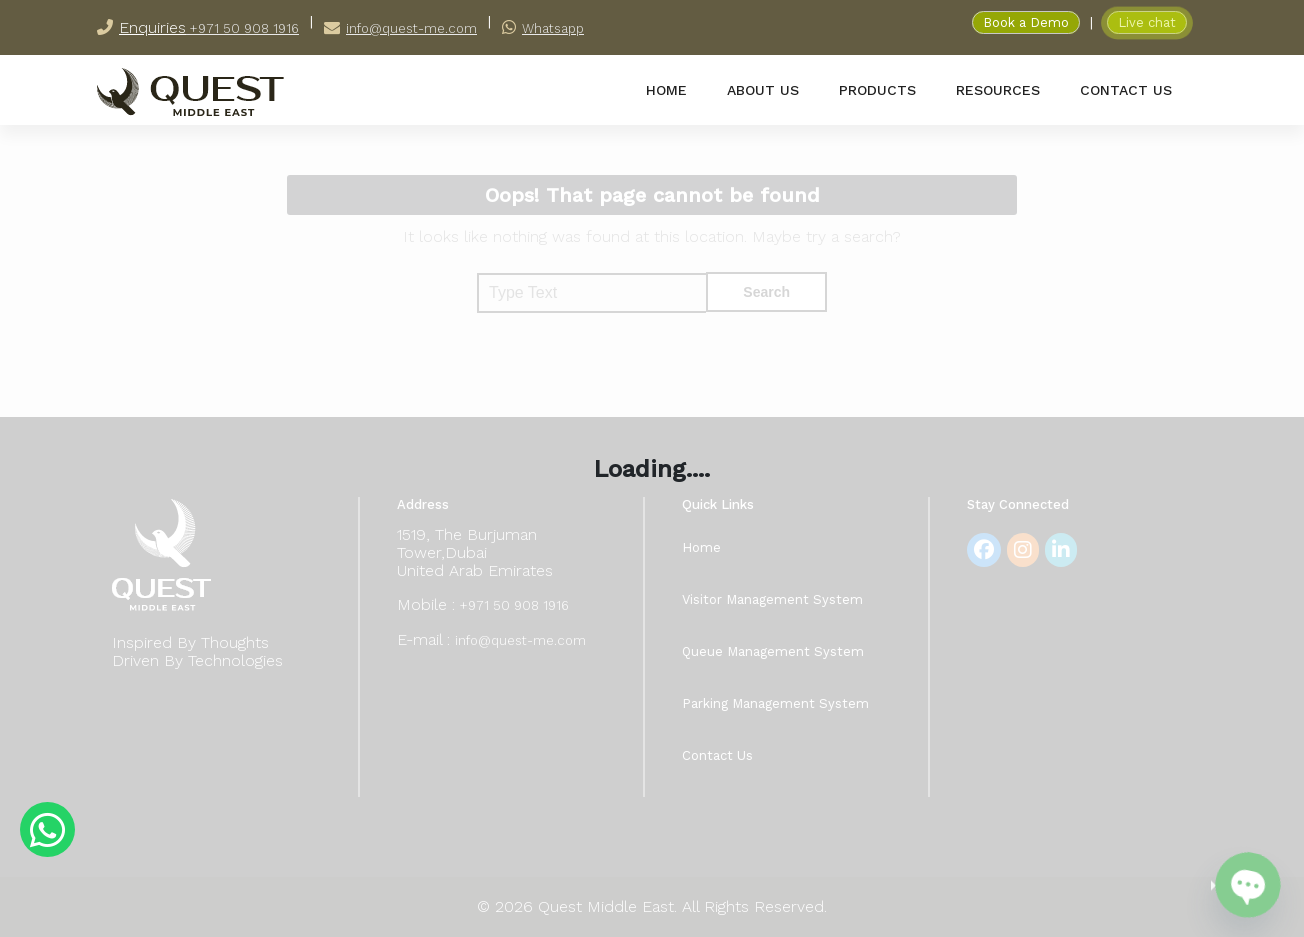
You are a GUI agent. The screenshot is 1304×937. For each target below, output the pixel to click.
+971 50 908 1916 (242, 28)
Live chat (1147, 22)
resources (998, 90)
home (666, 90)
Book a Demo (1026, 22)
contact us (1126, 90)
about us (763, 90)
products (877, 90)
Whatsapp (553, 28)
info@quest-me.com (411, 28)
